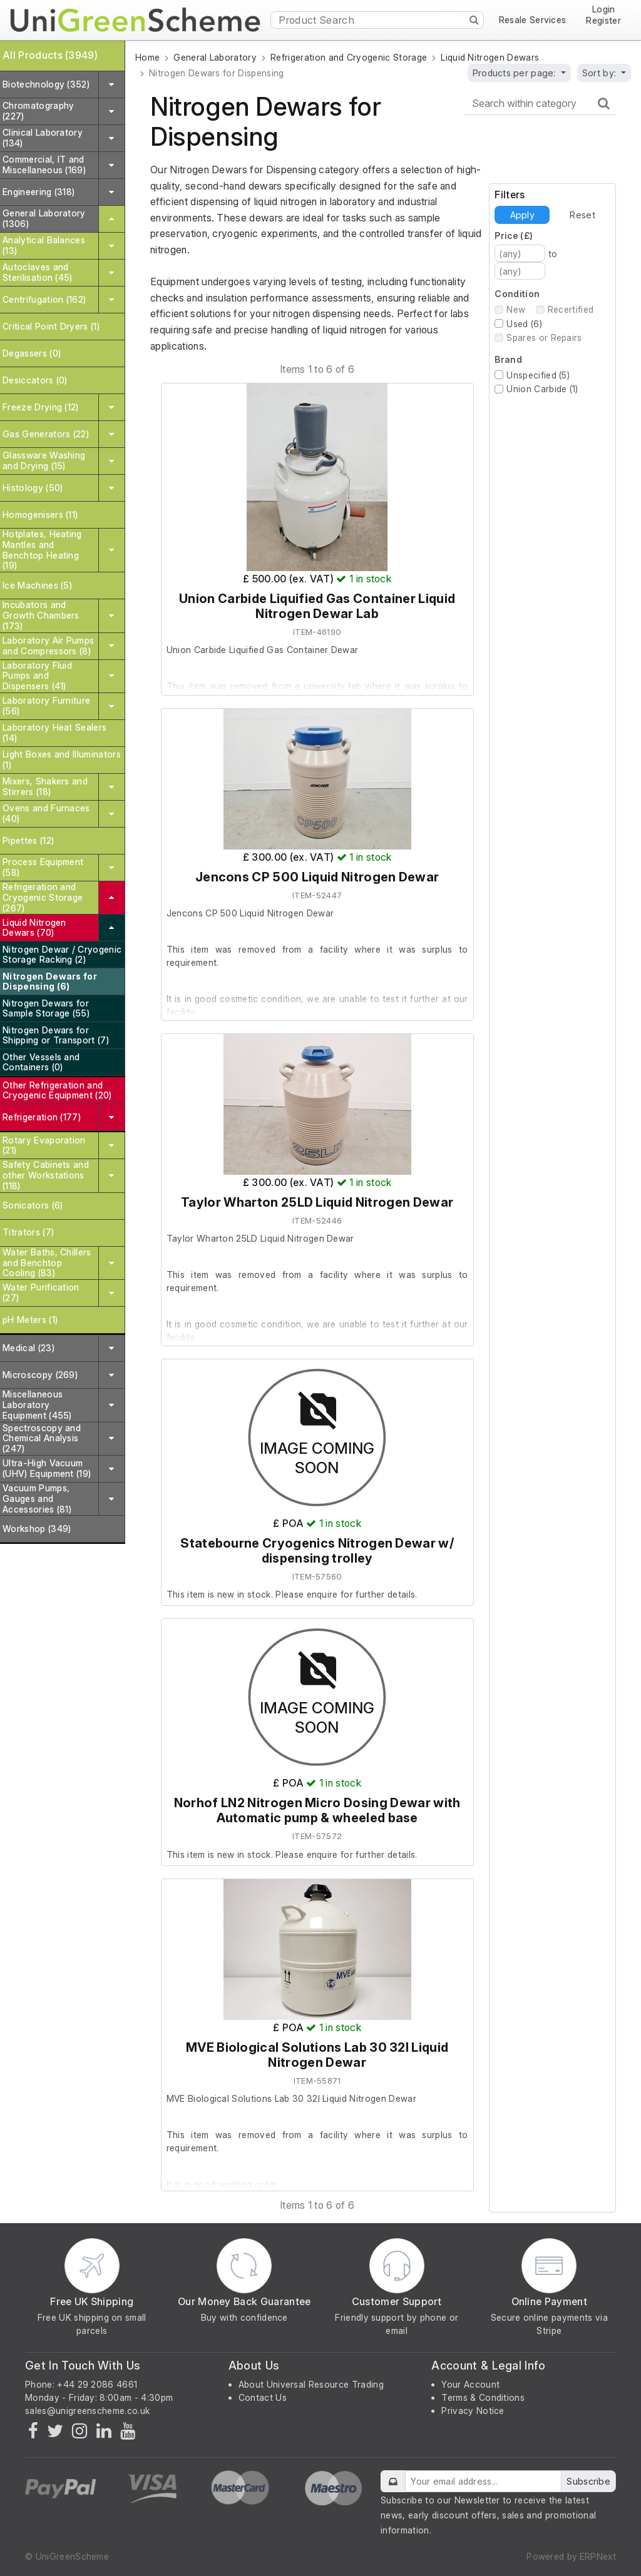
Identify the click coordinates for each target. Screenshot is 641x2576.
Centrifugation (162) (44, 299)
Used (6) (524, 323)
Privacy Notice (472, 2410)
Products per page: (515, 73)
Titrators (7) (28, 1232)
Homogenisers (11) (40, 514)
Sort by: (600, 73)
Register (603, 20)
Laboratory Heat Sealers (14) (54, 732)
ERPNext (598, 2556)
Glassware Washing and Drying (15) (44, 460)
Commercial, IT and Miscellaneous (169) (44, 164)
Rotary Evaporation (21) (44, 1145)
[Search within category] (540, 103)
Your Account (470, 2384)
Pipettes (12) (28, 840)
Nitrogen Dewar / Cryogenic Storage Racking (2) (62, 954)
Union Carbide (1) (542, 388)
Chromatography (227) (38, 110)
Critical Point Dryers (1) (51, 326)
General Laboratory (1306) (44, 218)
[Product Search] (377, 20)
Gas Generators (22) (46, 433)
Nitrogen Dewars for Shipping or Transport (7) (56, 1035)
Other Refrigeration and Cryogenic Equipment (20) (57, 1090)
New (515, 309)
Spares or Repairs (544, 337)
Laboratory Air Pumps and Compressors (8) (48, 645)
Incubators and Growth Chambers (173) (41, 615)
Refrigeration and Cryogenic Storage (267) (43, 897)
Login (603, 9)
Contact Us (262, 2397)
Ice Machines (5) (37, 585)
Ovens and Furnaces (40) (46, 813)
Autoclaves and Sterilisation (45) (38, 272)
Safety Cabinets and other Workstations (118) (46, 1175)
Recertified (571, 309)
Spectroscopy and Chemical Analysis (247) (42, 1438)
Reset (582, 215)
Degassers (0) (32, 353)
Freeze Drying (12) (41, 407)
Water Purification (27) (41, 1292)
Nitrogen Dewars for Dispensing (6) (50, 981)
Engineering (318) (38, 191)
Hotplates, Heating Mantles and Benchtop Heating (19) (42, 549)
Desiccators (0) (35, 380)
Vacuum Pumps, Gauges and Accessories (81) (37, 1498)
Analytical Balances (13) (44, 245)
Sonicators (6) (33, 1205)
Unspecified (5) (538, 375)
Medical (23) (28, 1347)
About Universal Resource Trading (311, 2384)
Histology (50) (33, 487)
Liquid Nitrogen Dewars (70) (34, 927)
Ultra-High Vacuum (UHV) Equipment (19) (47, 1468)
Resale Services (533, 20)
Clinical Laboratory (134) (43, 137)
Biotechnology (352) (46, 84)
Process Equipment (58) (43, 867)
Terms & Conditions (483, 2397)
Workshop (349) (37, 1528)
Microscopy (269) (40, 1374)
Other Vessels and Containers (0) (41, 1062)
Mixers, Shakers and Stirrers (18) (45, 786)
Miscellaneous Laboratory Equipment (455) (37, 1405)
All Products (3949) (50, 55)
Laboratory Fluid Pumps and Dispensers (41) (37, 676)
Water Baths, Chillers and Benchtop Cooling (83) (47, 1263)
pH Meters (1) (30, 1319)
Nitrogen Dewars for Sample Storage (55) (46, 1008)
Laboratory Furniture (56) (46, 705)
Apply (522, 215)
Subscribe (588, 2481)
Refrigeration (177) (42, 1117)
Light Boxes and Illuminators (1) (62, 759)
